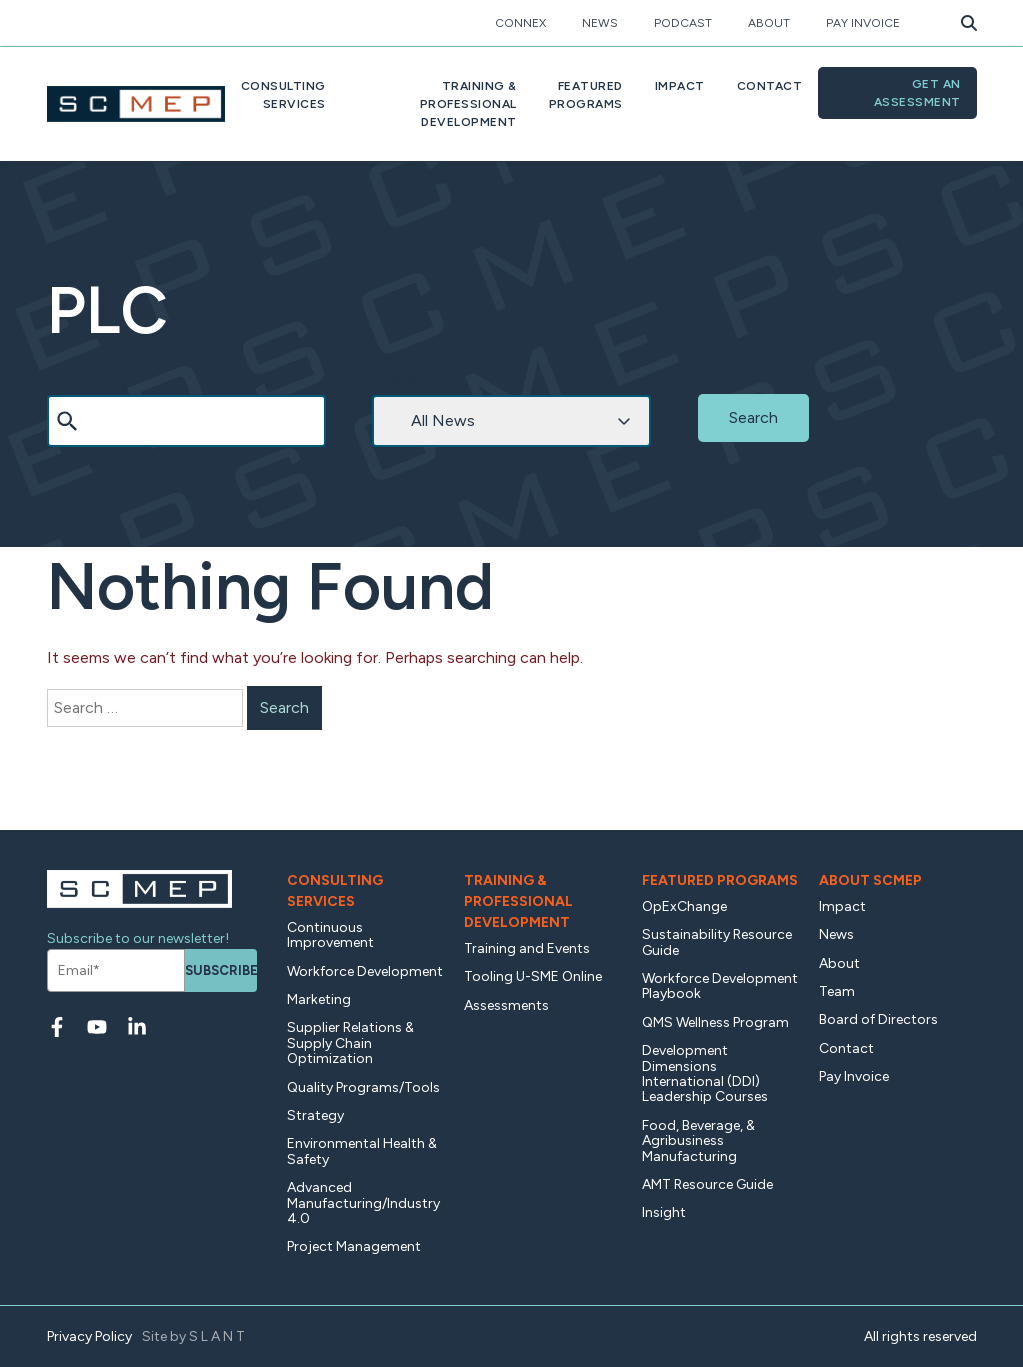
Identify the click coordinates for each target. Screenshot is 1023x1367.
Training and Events (527, 948)
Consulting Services (335, 891)
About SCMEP (870, 880)
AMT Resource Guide (707, 1184)
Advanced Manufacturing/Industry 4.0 (363, 1203)
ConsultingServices (283, 95)
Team (837, 991)
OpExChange (684, 906)
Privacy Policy (89, 1336)
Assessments (506, 1005)
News (600, 23)
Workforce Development (365, 971)
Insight (664, 1212)
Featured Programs (720, 880)
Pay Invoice (863, 23)
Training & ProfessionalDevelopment (468, 104)
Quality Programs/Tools (363, 1087)
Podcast (683, 23)
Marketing (319, 999)
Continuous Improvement (330, 935)
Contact (770, 86)
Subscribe (220, 970)
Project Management (354, 1246)
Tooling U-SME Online (533, 976)
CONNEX (520, 23)
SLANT (218, 1336)
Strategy (315, 1115)
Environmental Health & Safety (362, 1151)
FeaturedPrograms (586, 95)
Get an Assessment (917, 93)
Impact (680, 86)
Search (67, 379)
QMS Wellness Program (715, 1022)
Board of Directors (878, 1019)
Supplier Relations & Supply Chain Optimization (350, 1043)
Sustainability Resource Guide (717, 942)
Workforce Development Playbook (720, 986)
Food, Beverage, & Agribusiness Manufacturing (698, 1141)
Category (399, 379)
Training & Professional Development (518, 901)
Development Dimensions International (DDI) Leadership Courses (705, 1073)
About (769, 23)
